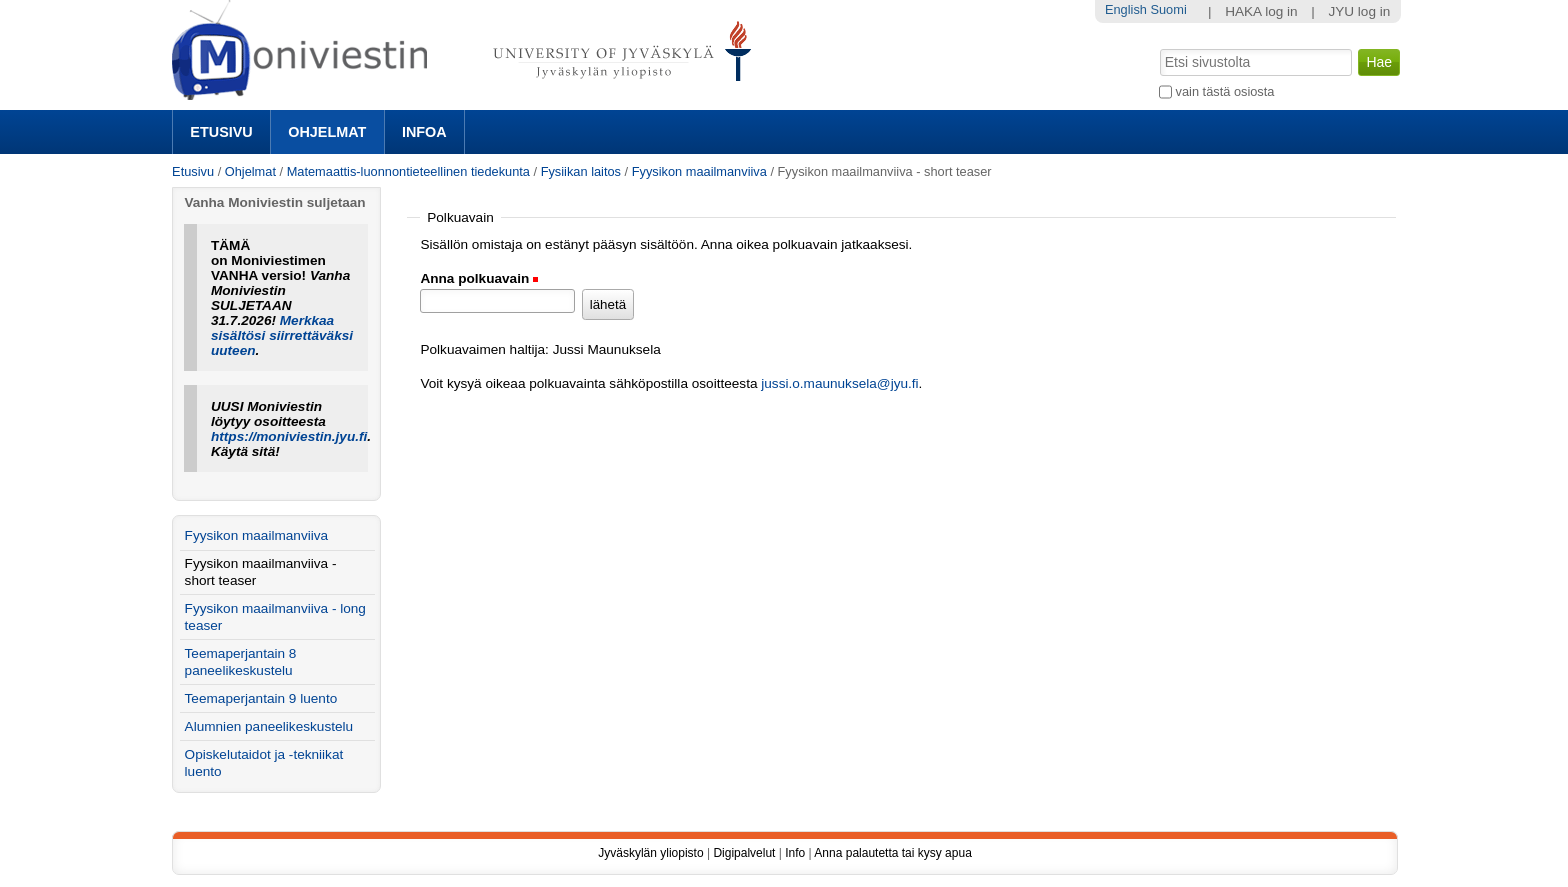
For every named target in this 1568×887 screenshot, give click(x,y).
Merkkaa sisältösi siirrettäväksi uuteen (282, 335)
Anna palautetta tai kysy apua (892, 853)
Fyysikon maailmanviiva (699, 171)
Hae (1158, 47)
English (1126, 9)
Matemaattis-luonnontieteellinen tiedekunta (408, 171)
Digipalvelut (744, 853)
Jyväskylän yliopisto (650, 853)
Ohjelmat (327, 132)
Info (795, 853)
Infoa (424, 132)
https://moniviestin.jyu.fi (289, 436)
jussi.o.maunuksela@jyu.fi (839, 383)
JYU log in (1359, 11)
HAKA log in (1261, 11)
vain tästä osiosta (1225, 91)
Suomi (1168, 9)
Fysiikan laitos (581, 171)
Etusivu (221, 132)
